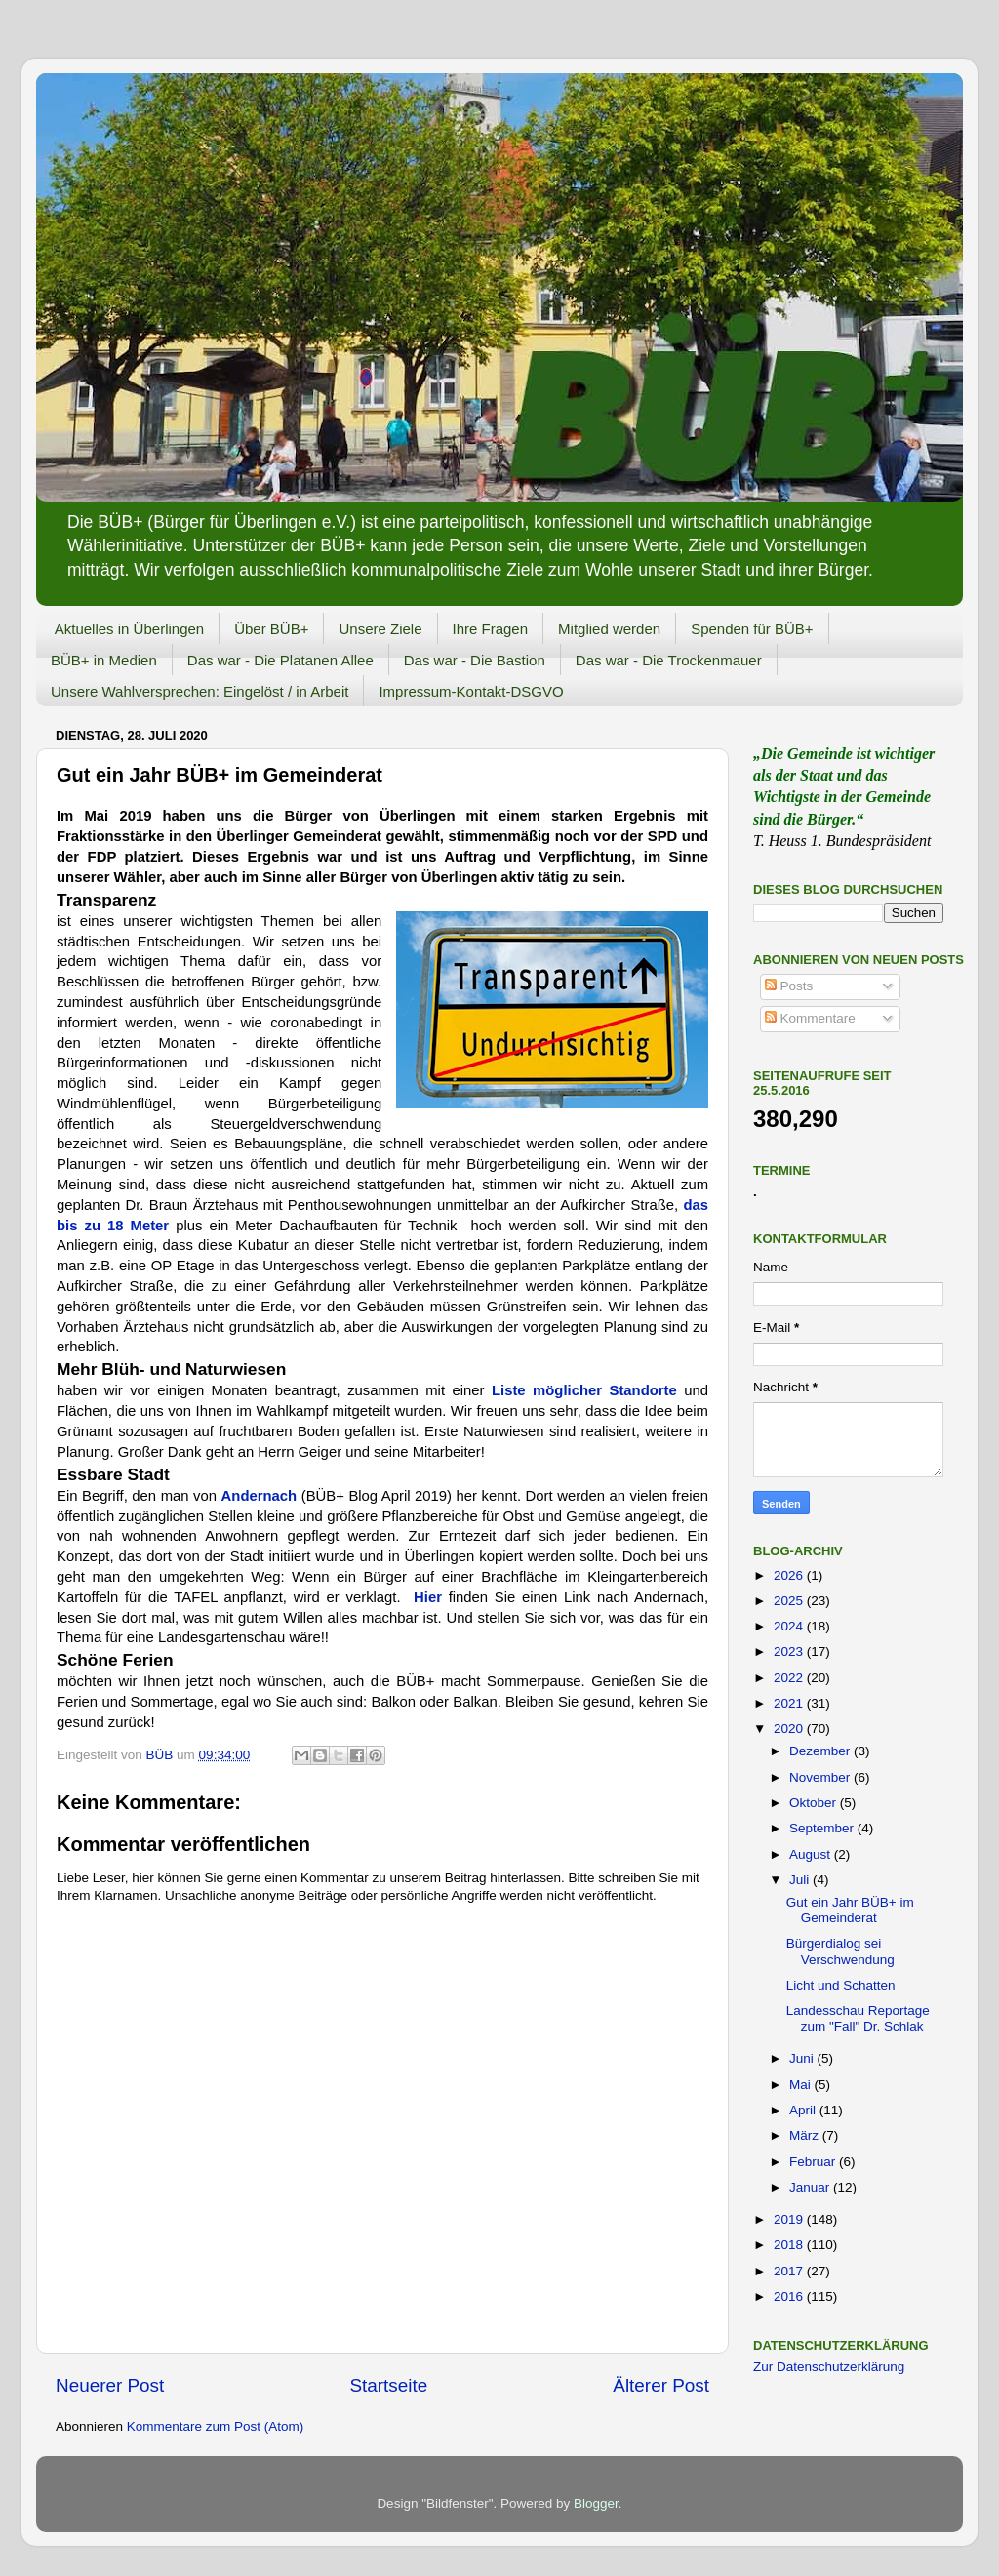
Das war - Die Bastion (474, 660)
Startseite (388, 2385)
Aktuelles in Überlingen (129, 629)
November (821, 1777)
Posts (789, 986)
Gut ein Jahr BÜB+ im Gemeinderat (850, 1910)
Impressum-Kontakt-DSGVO (471, 691)
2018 (790, 2244)
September (823, 1828)
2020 (790, 1728)
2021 (790, 1703)
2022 (790, 1677)
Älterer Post (661, 2385)
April (804, 2110)
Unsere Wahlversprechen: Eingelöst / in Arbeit (199, 691)
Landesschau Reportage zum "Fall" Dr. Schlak (858, 2018)
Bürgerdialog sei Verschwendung (840, 1951)
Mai (802, 2084)
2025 (790, 1600)
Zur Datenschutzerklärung (828, 2366)
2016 (790, 2296)
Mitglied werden (609, 629)
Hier (431, 1597)
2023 (790, 1651)
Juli (801, 1879)
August (811, 1854)
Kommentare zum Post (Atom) (215, 2426)
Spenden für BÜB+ (752, 629)
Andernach (261, 1496)
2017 (790, 2271)
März (805, 2135)
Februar (814, 2161)
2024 (790, 1626)
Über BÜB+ (271, 629)
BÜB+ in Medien (104, 660)
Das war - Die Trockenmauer (669, 660)
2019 (790, 2219)
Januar (811, 2187)
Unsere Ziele (380, 629)
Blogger (596, 2503)
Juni (803, 2058)
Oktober (814, 1802)
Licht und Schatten (841, 1985)
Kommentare (810, 1018)
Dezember (821, 1751)
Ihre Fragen (491, 629)
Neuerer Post (110, 2385)
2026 (790, 1575)
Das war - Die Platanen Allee (280, 660)
